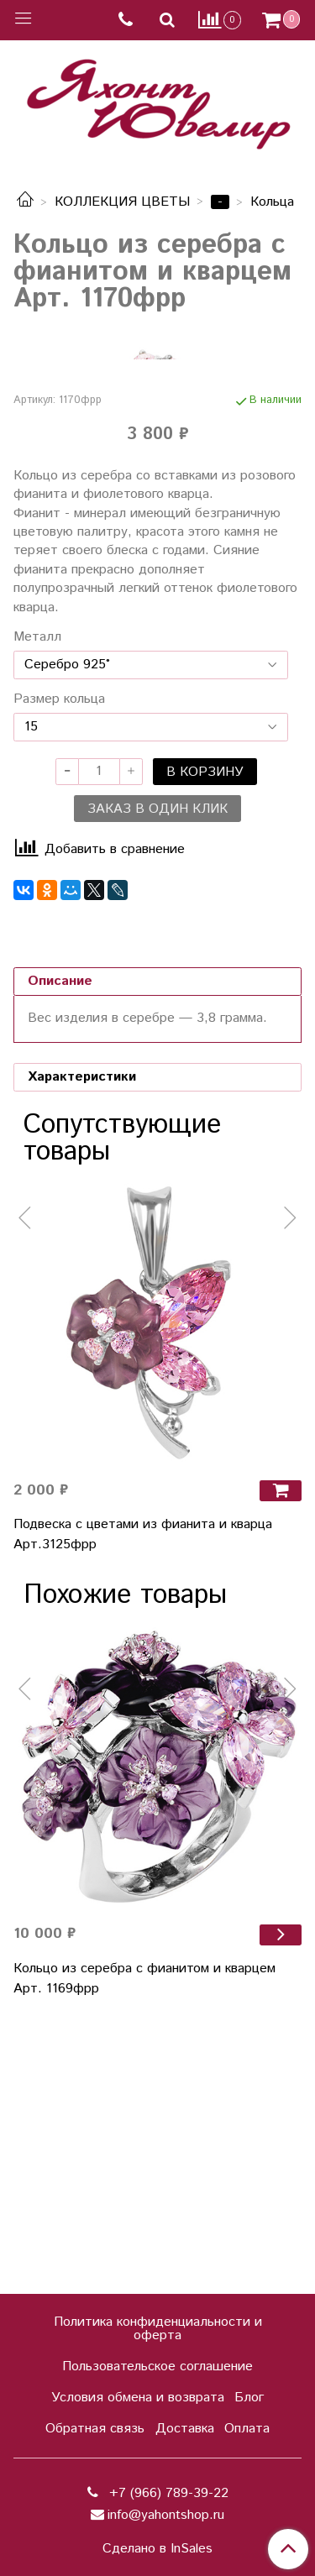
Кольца (272, 202)
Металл (37, 905)
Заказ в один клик (157, 1076)
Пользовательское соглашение (157, 2366)
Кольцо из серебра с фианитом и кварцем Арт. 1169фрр (144, 2246)
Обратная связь (94, 2428)
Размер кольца (59, 967)
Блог (249, 2397)
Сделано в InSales (157, 2549)
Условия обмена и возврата (137, 2397)
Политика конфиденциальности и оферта (158, 2328)
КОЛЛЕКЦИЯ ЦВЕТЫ (122, 202)
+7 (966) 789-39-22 (166, 2493)
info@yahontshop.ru (166, 2515)
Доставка (184, 2428)
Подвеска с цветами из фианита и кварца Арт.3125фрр (142, 1802)
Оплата (247, 2428)
